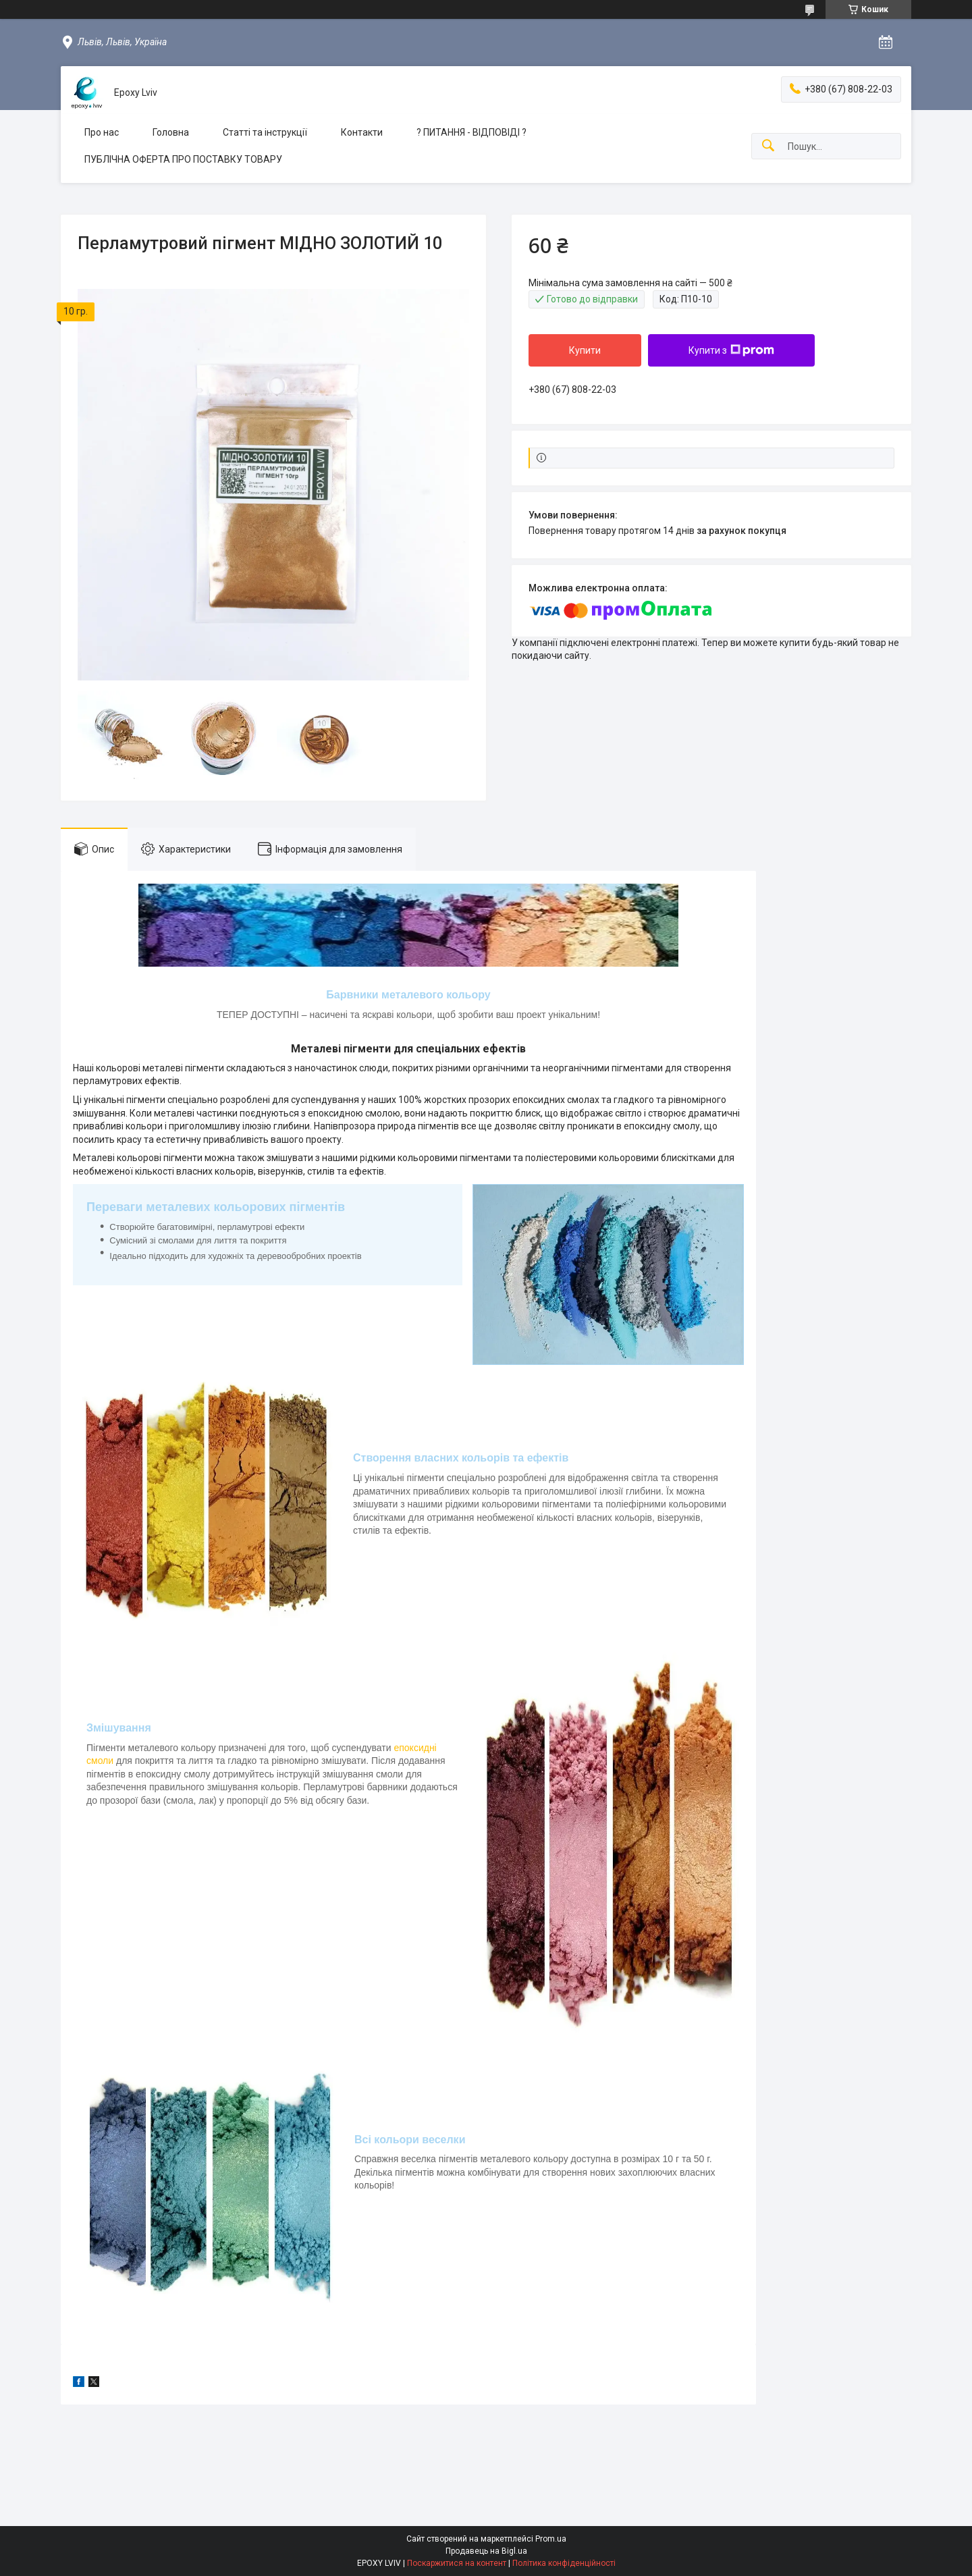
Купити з (731, 350)
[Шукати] (768, 146)
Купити (585, 350)
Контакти (362, 132)
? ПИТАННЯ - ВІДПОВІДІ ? (471, 132)
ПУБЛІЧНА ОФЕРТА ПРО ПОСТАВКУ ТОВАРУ (183, 159)
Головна (171, 132)
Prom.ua (550, 2539)
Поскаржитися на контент (456, 2563)
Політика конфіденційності (564, 2563)
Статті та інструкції (265, 132)
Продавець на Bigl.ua (486, 2551)
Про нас (101, 132)
